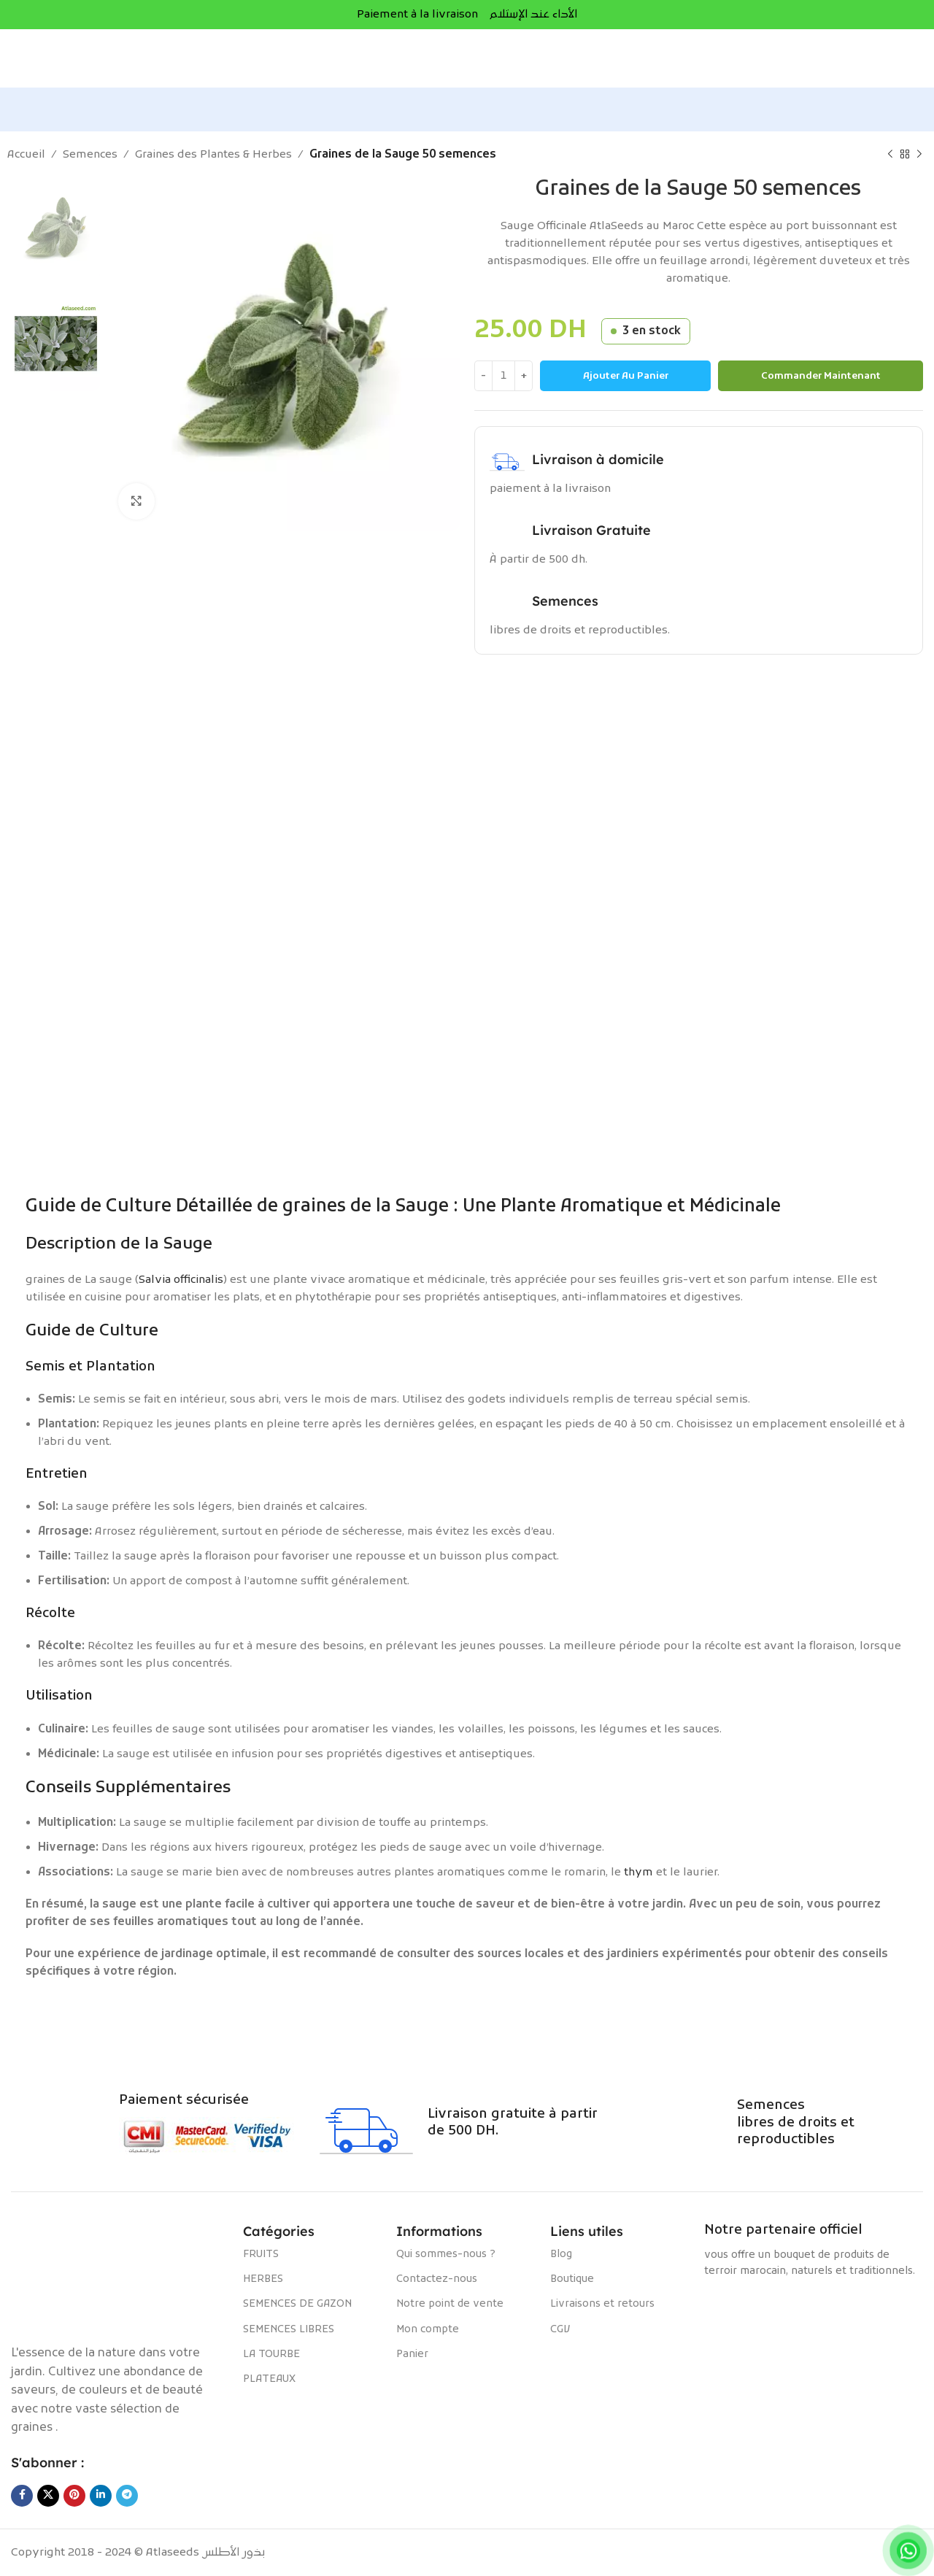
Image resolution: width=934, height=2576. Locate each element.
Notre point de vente (449, 2304)
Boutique (572, 2279)
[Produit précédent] (890, 154)
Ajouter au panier (625, 376)
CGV (560, 2330)
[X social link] (48, 2496)
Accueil (26, 154)
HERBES (263, 2279)
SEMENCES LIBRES (288, 2330)
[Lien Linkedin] (101, 2496)
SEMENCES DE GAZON (297, 2304)
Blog (561, 2254)
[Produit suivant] (919, 154)
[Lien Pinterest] (74, 2496)
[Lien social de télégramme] (127, 2496)
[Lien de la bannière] (467, 821)
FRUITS (261, 2254)
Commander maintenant (821, 376)
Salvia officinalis (181, 1280)
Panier (412, 2354)
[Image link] (119, 2276)
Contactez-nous (436, 2279)
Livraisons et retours (602, 2304)
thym (638, 1872)
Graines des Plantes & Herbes (213, 154)
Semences (90, 154)
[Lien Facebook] (22, 2496)
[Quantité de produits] (503, 375)
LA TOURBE (271, 2354)
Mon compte (427, 2330)
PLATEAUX (269, 2379)
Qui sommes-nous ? (445, 2254)
